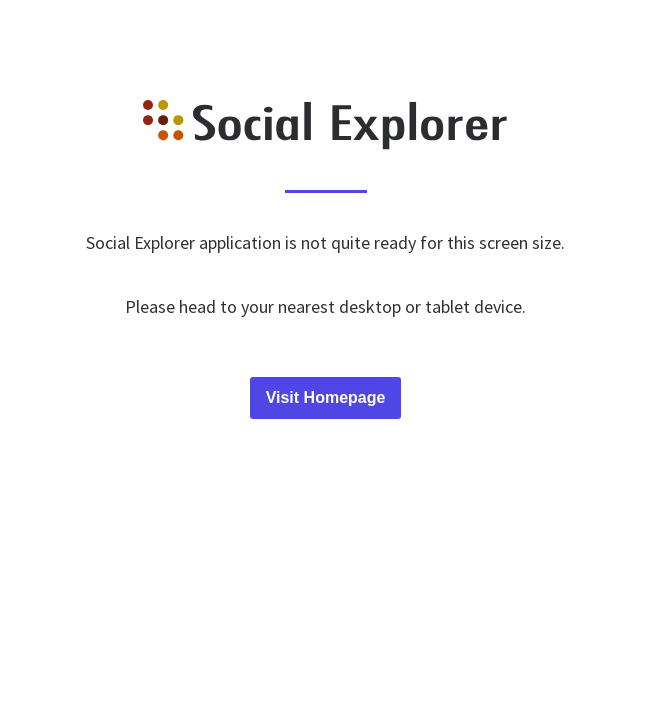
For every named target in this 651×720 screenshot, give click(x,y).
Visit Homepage (326, 397)
